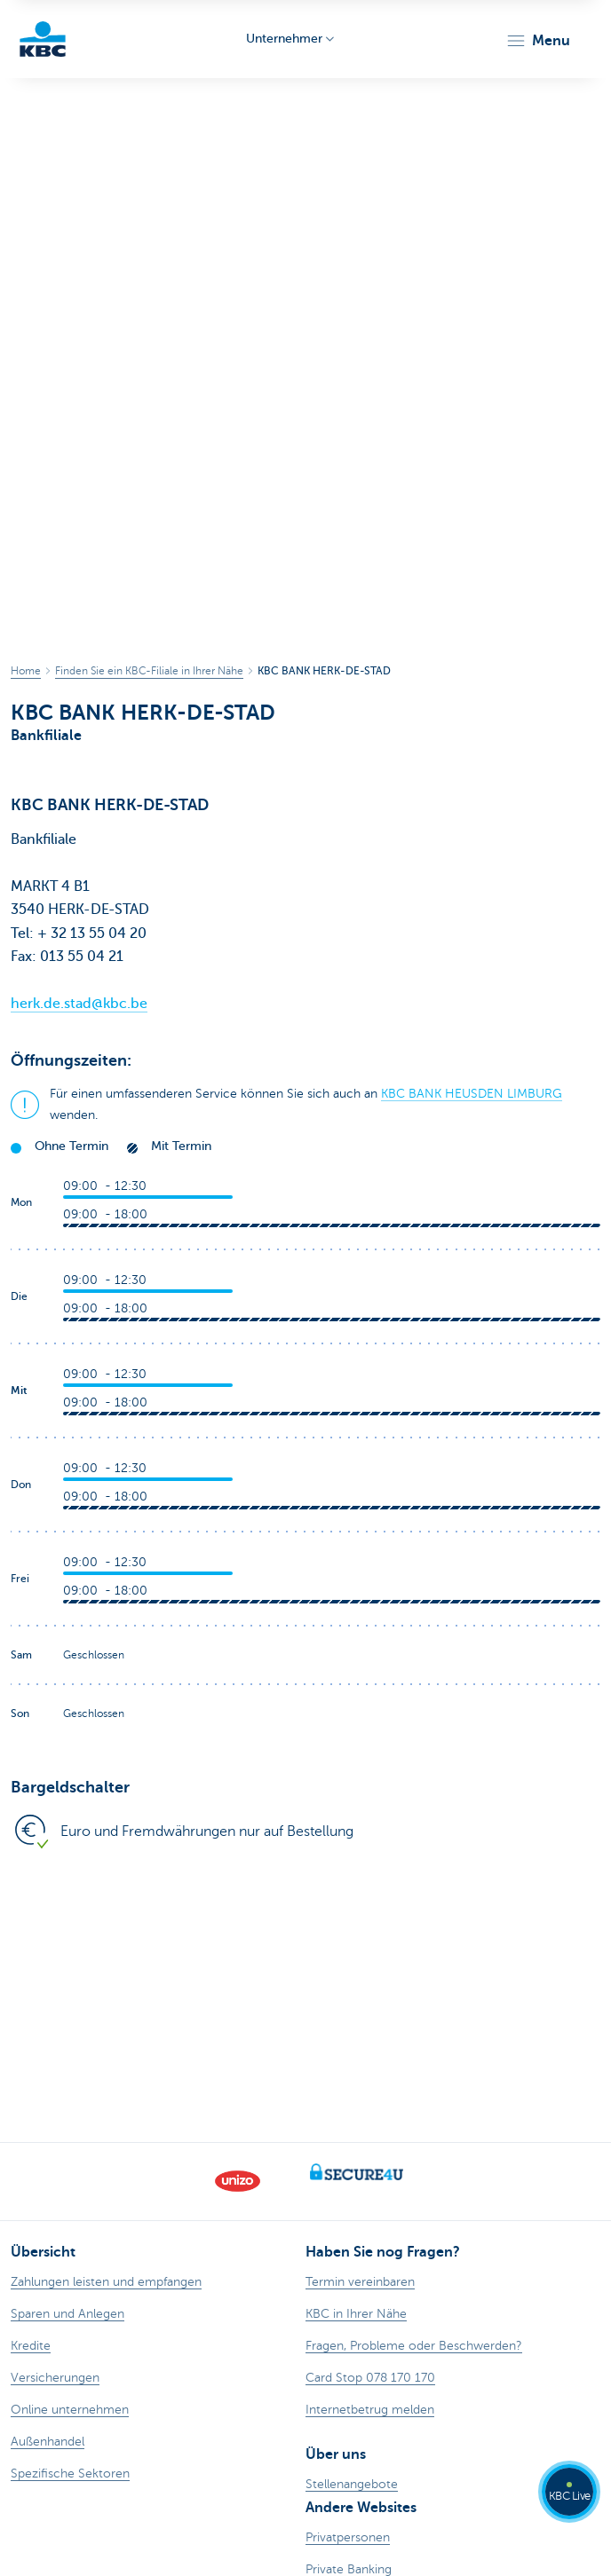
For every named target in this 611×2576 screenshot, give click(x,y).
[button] (537, 40)
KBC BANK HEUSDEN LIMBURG (471, 1093)
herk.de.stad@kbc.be (79, 1004)
